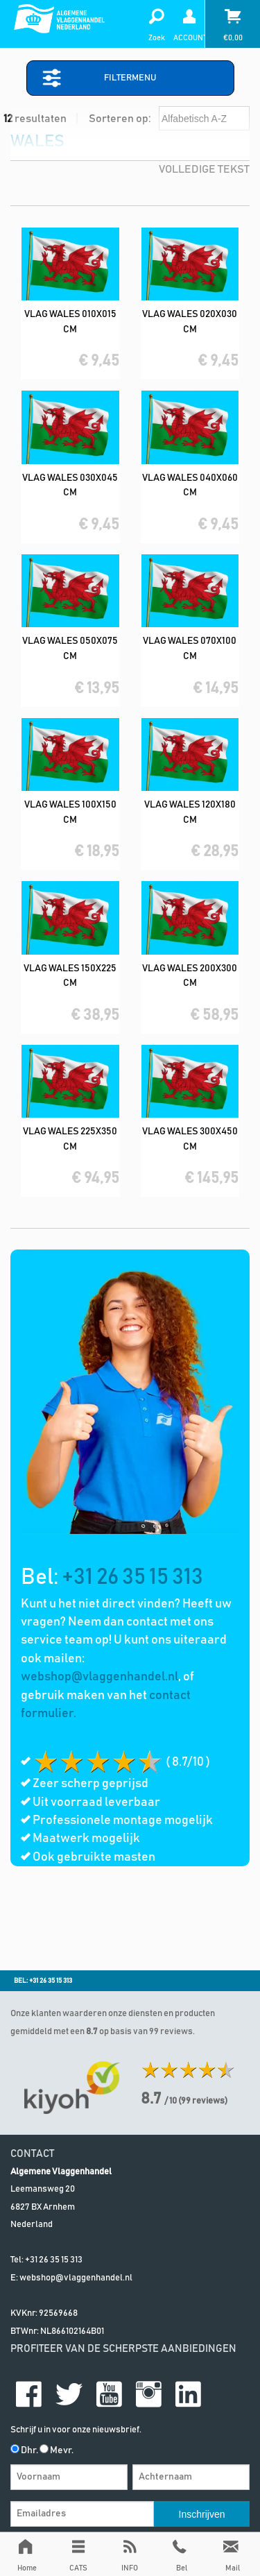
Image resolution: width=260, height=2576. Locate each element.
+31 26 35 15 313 (132, 1578)
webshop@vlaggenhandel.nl (99, 1677)
